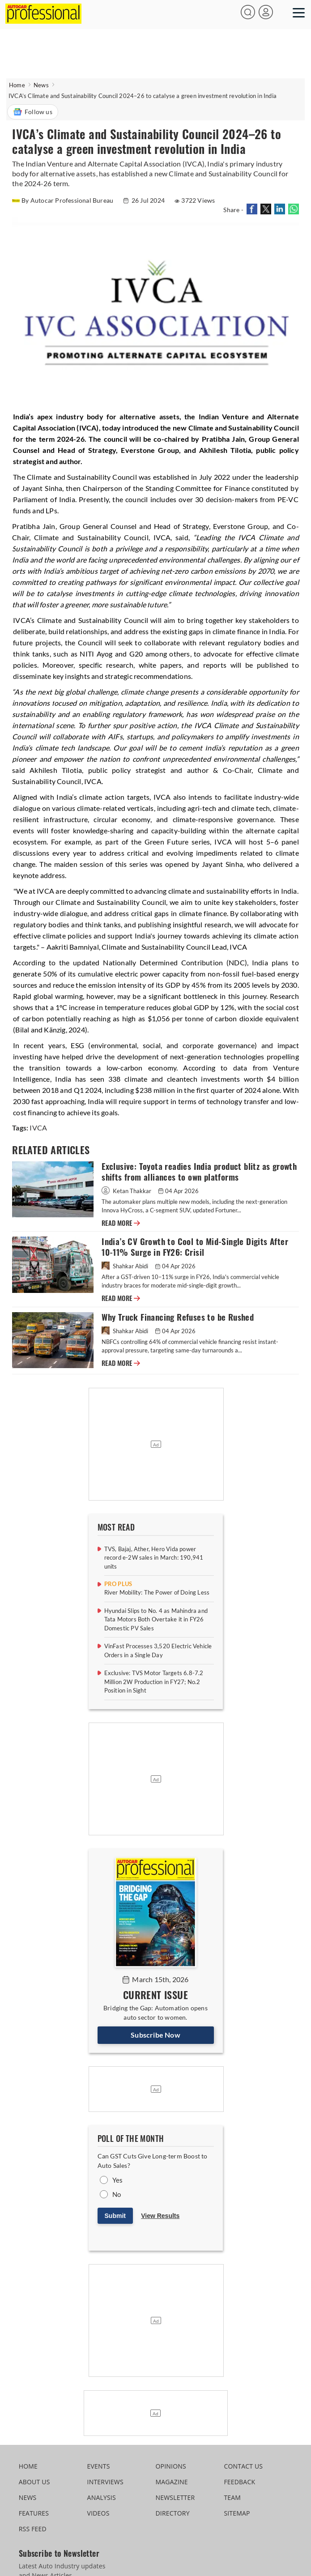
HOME (28, 2466)
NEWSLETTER (175, 2497)
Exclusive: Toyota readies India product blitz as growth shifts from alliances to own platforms (199, 1172)
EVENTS (98, 2466)
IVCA (38, 1127)
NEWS (28, 2497)
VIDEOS (98, 2513)
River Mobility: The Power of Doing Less (157, 1592)
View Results (160, 2215)
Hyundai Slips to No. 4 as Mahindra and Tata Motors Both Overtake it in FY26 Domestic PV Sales (156, 1619)
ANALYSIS (101, 2497)
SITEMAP (237, 2513)
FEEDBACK (239, 2482)
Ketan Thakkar (127, 1190)
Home (17, 85)
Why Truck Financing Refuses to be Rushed (178, 1317)
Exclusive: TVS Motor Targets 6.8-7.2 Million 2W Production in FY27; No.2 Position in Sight (154, 1681)
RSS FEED (33, 2529)
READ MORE (121, 1223)
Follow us (32, 111)
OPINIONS (170, 2466)
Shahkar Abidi (125, 1266)
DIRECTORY (172, 2513)
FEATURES (34, 2513)
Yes (117, 2180)
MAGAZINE (171, 2482)
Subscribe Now (155, 2034)
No (116, 2194)
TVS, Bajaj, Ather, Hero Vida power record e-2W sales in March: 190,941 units (154, 1557)
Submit (115, 2215)
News (41, 85)
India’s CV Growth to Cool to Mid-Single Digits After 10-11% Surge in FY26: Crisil (195, 1247)
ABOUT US (34, 2482)
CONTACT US (243, 2466)
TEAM (232, 2497)
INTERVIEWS (105, 2482)
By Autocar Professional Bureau (63, 200)
